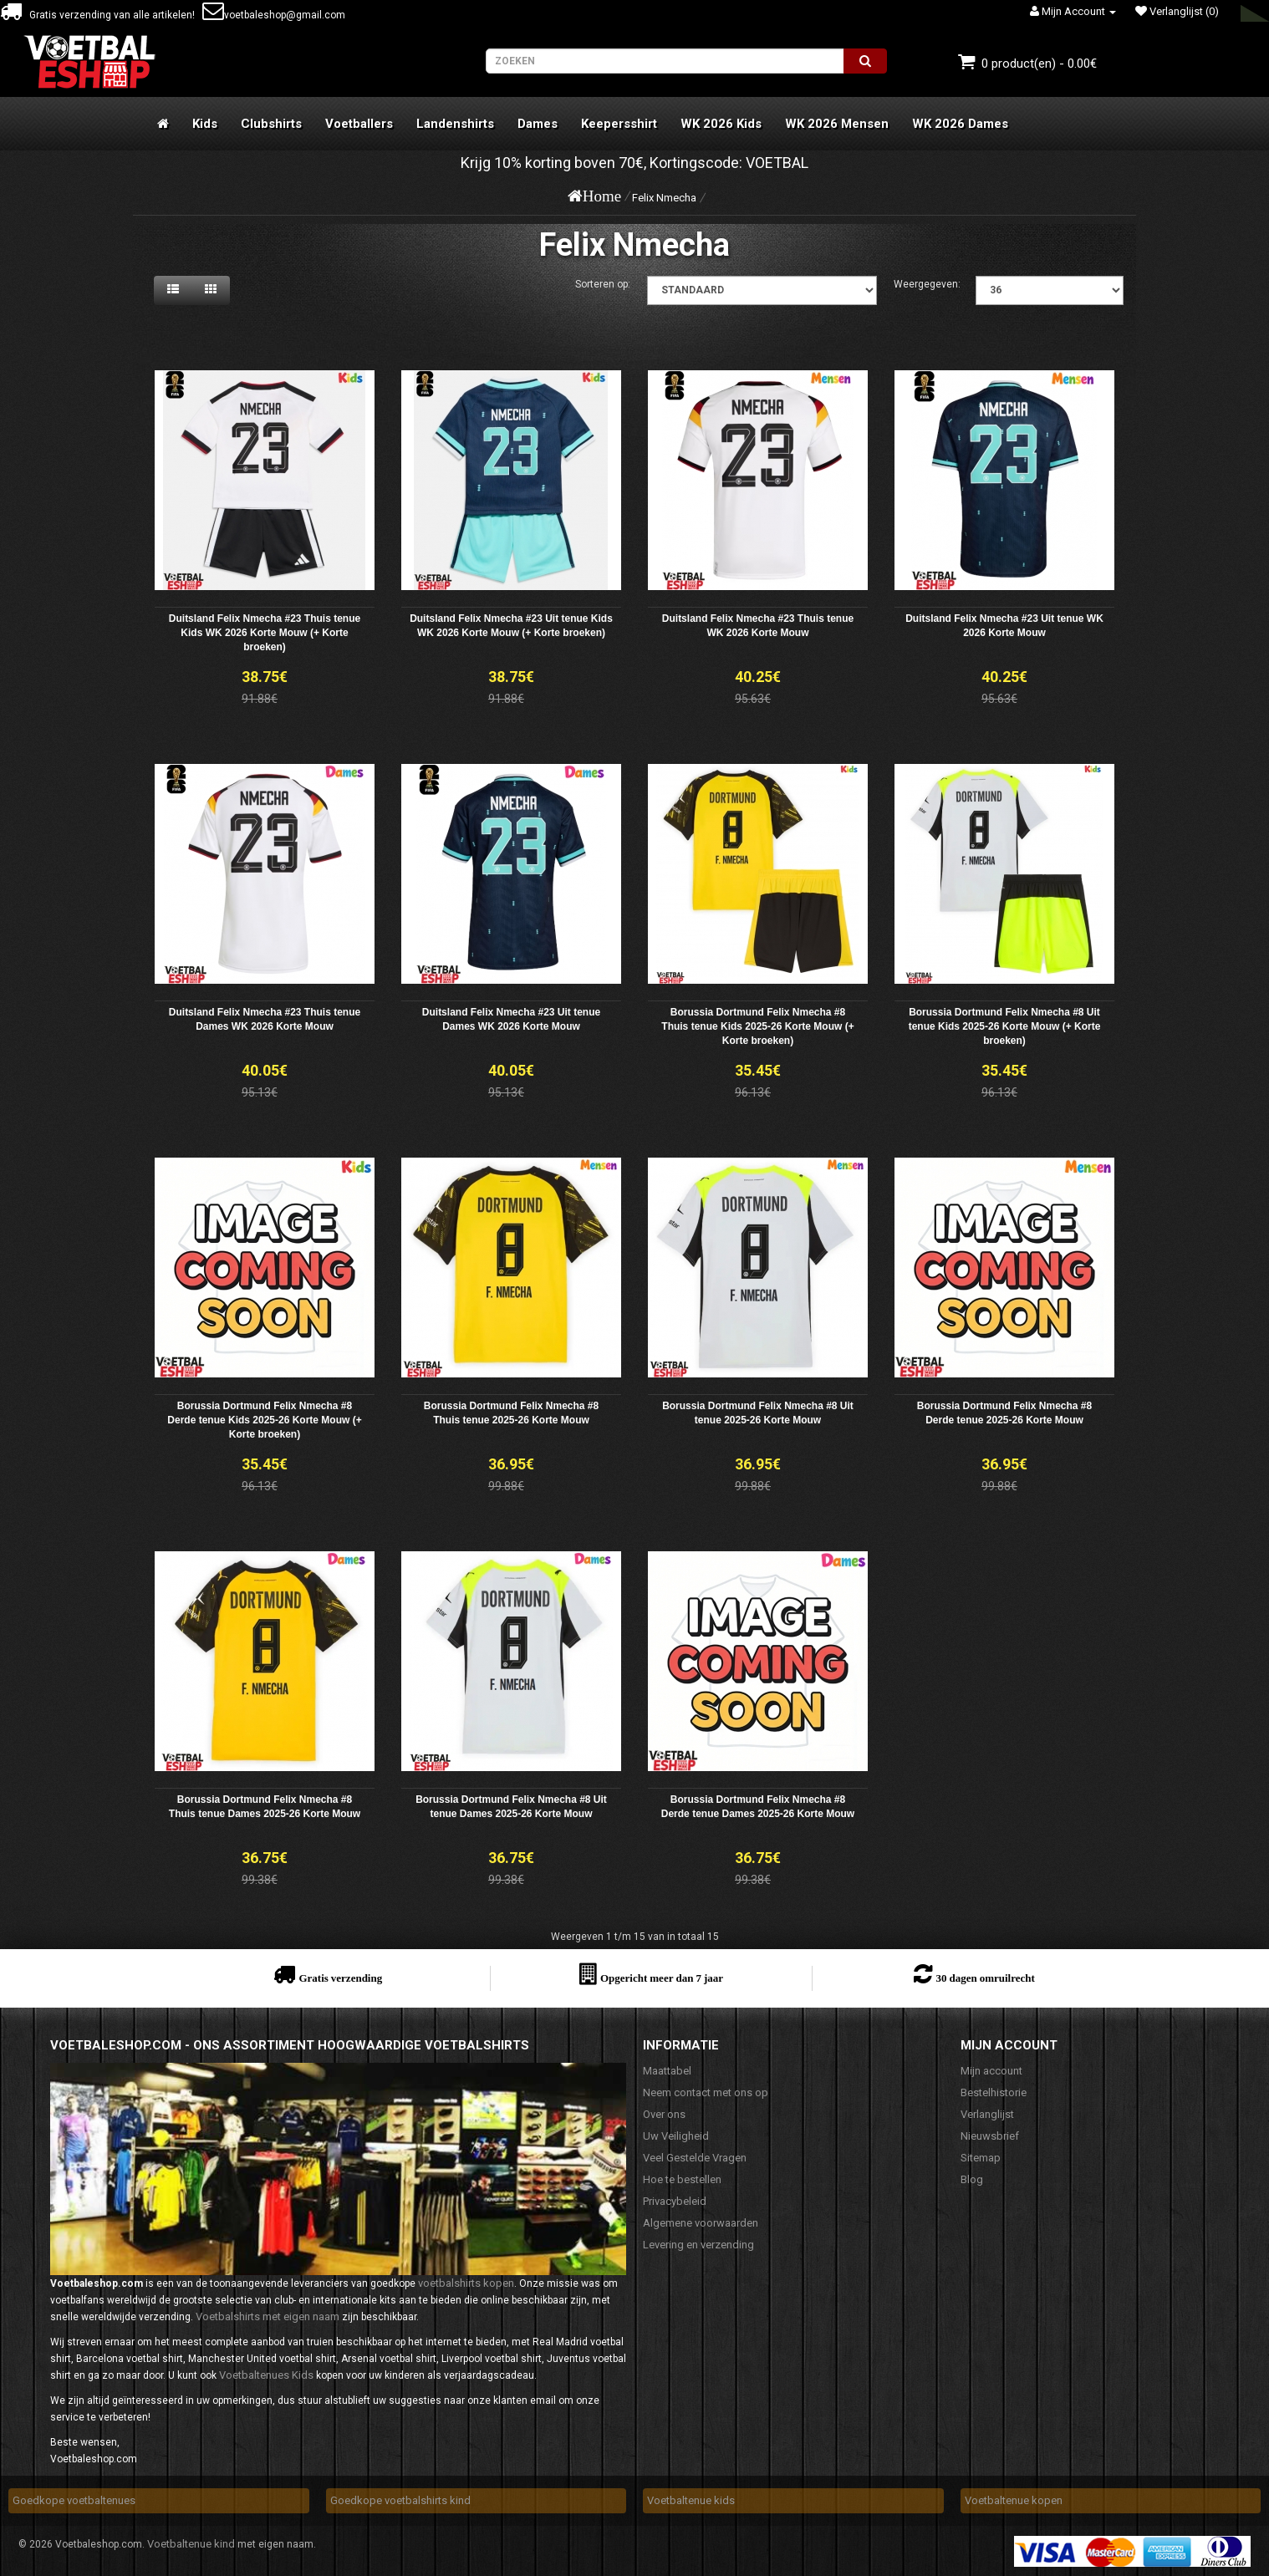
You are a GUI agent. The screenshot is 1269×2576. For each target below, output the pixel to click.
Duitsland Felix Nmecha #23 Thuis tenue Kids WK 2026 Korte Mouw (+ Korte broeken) (264, 633)
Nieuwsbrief (990, 2136)
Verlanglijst (987, 2114)
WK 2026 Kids (721, 123)
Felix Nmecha (664, 197)
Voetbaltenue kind (191, 2544)
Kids (204, 123)
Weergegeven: (927, 284)
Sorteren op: (602, 284)
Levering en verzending (698, 2244)
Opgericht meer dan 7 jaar (661, 1978)
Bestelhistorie (994, 2092)
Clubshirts (271, 123)
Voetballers (359, 123)
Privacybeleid (674, 2201)
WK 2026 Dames (960, 123)
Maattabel (667, 2070)
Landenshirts (455, 123)
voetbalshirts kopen (466, 2283)
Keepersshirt (619, 123)
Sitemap (981, 2157)
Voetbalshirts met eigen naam (267, 2316)
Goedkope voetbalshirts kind (400, 2500)
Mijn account (991, 2070)
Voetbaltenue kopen (1014, 2500)
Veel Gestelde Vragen (695, 2157)
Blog (972, 2179)
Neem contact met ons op (705, 2092)
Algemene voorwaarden (700, 2223)
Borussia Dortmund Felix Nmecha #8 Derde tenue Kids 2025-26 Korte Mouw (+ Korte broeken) (264, 1420)
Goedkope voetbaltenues (74, 2500)
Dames (537, 123)
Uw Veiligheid (676, 2136)
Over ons (664, 2114)
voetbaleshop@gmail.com (273, 15)
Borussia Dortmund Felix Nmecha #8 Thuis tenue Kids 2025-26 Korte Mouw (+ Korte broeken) (757, 1026)
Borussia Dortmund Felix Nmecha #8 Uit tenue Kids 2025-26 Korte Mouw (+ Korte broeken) (1005, 1026)
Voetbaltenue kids (691, 2500)
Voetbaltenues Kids (266, 2375)
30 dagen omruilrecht (984, 1978)
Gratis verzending (340, 1978)
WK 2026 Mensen (837, 123)
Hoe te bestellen (682, 2179)
